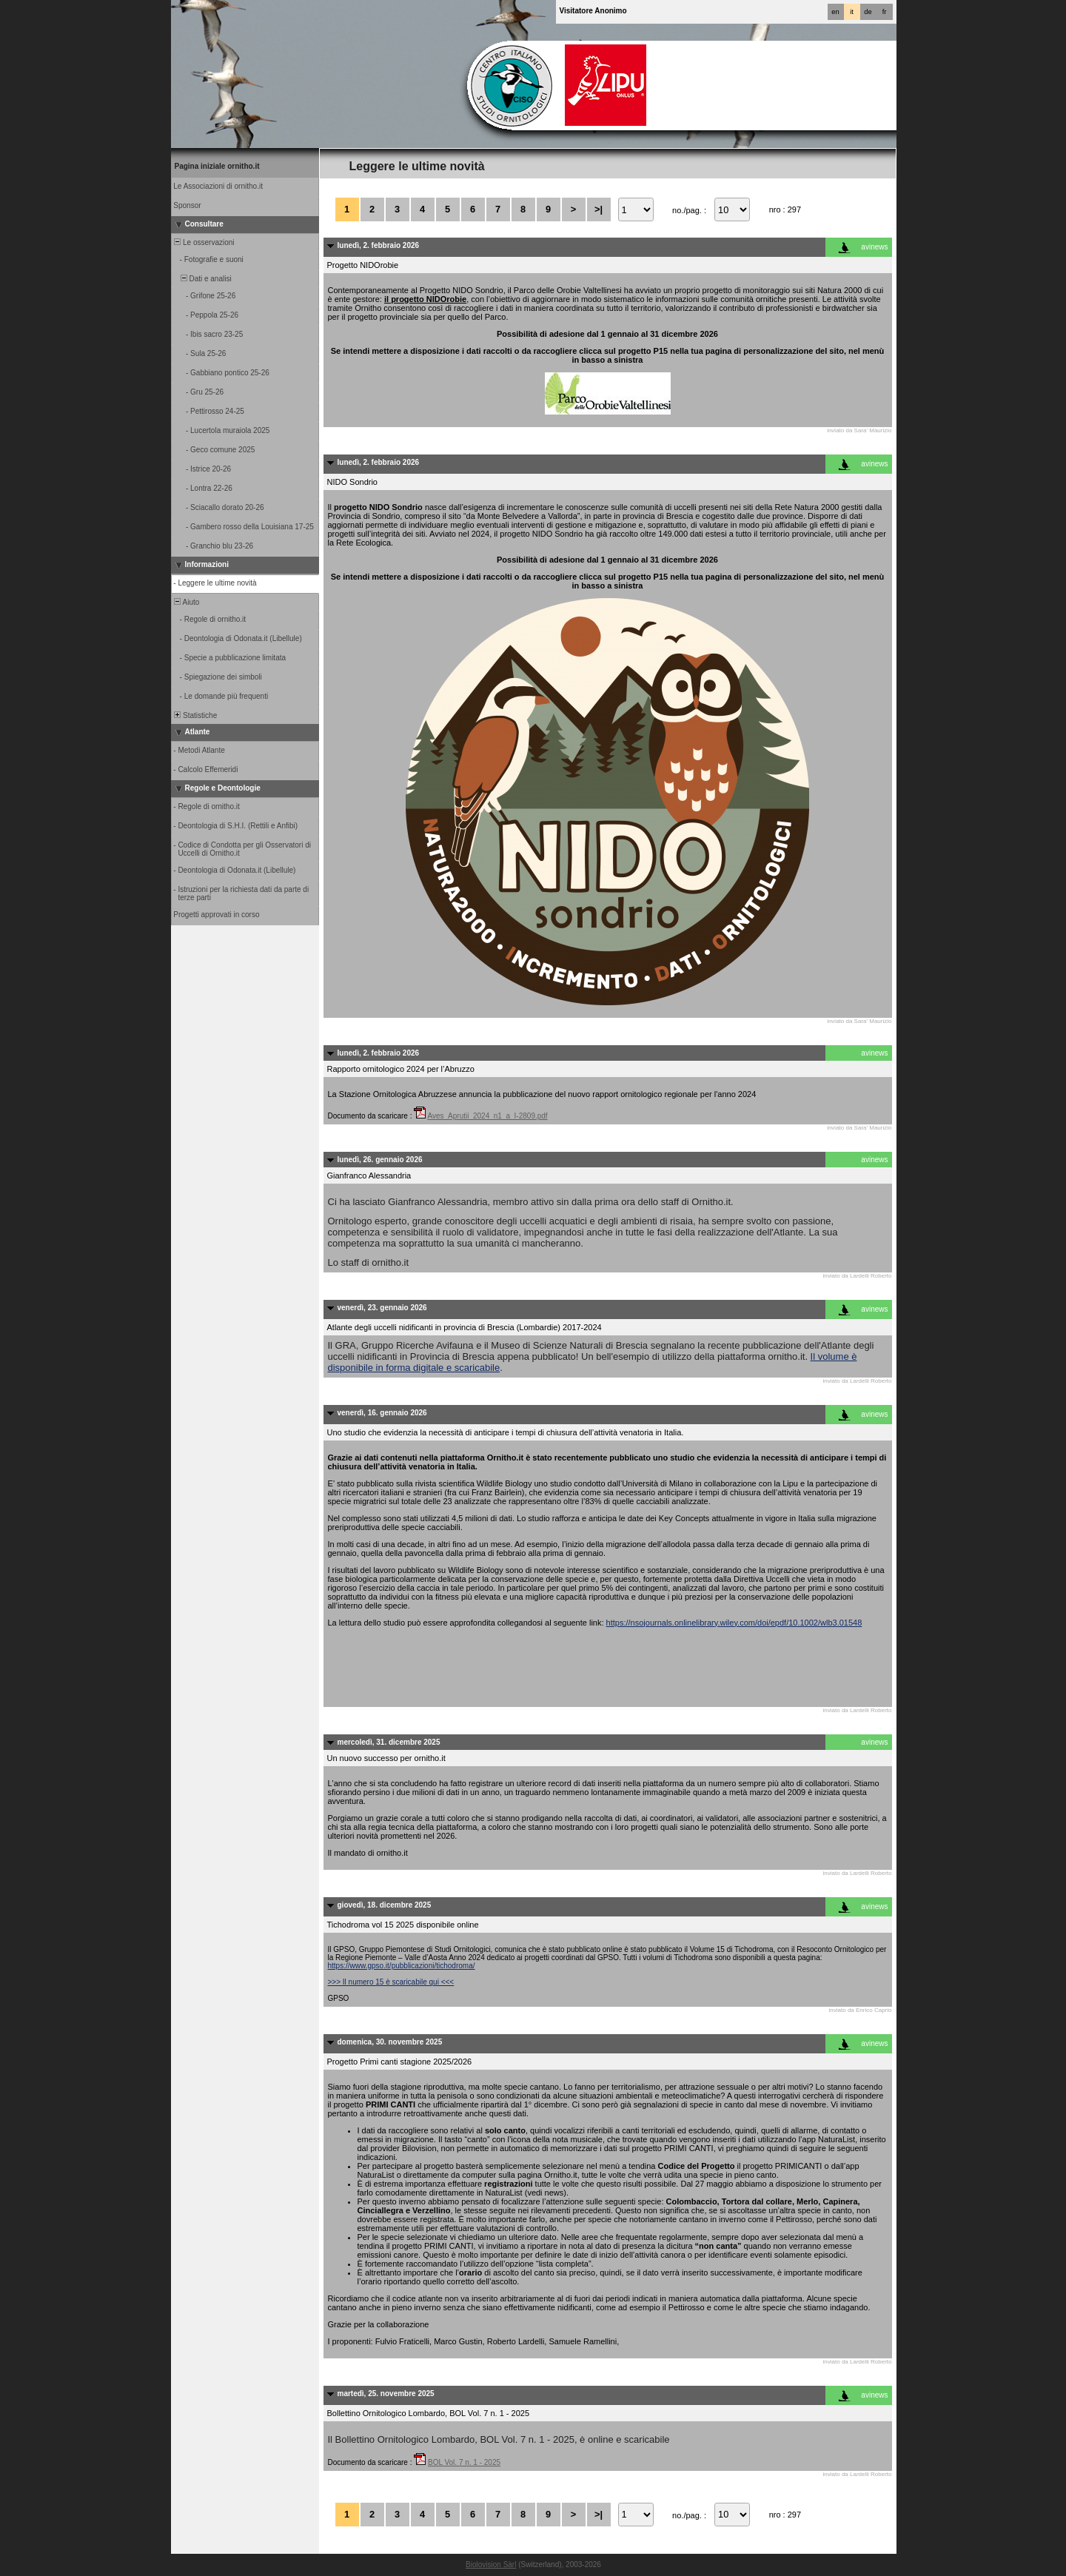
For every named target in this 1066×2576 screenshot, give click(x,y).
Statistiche (195, 715)
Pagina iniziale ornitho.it (217, 166)
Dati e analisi (202, 279)
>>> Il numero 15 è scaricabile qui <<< (391, 1982)
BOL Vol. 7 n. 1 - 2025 (464, 2462)
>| (598, 209)
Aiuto (186, 602)
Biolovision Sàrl (491, 2564)
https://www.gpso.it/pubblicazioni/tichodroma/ (401, 1966)
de (867, 12)
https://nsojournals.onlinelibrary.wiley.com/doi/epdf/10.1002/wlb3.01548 (734, 1622)
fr (884, 12)
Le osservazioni (203, 242)
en (835, 12)
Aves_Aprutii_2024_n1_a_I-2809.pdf (487, 1116)
